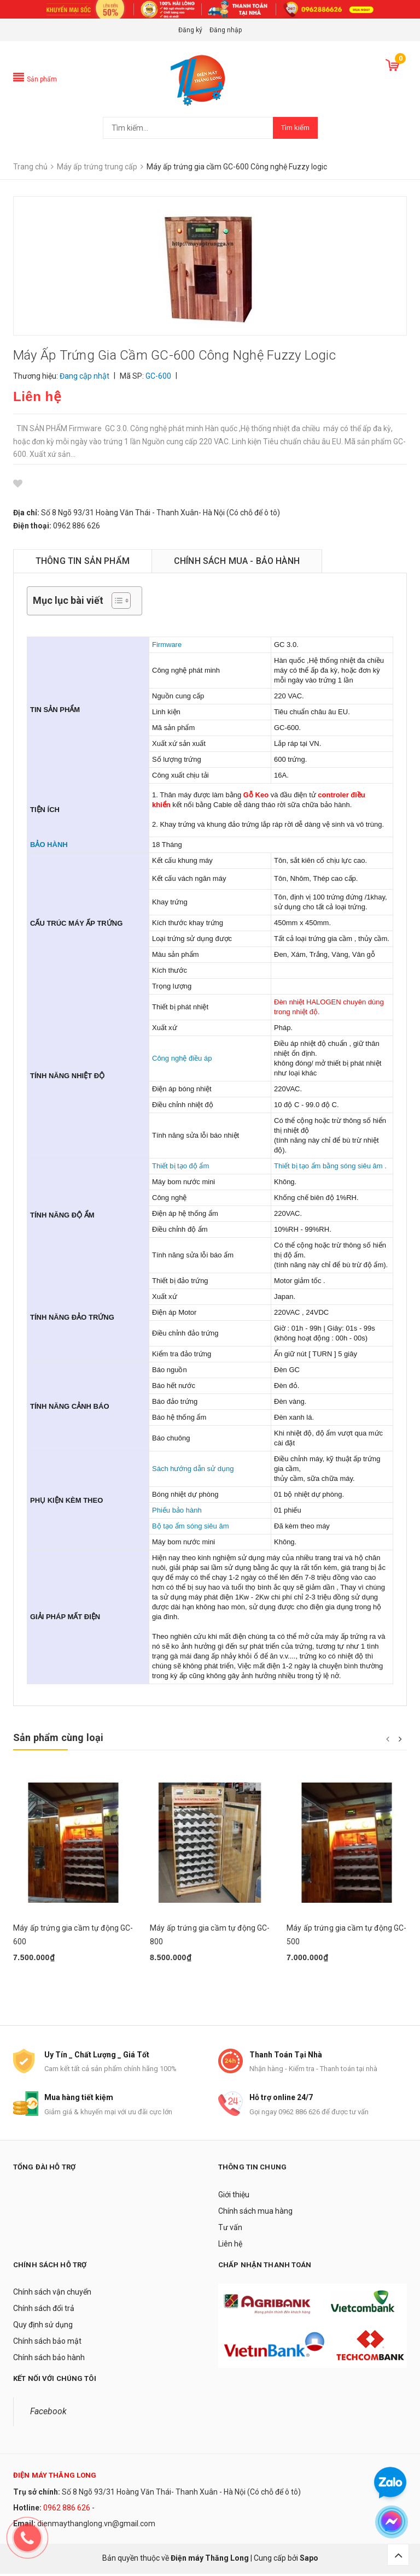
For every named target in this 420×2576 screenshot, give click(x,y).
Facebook (48, 2413)
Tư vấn (230, 2229)
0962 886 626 (66, 2510)
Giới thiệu (233, 2196)
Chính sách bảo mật (47, 2343)
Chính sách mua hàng (255, 2213)
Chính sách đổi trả (43, 2310)
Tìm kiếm (295, 127)
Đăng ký (190, 30)
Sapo (309, 2560)
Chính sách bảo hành (49, 2359)
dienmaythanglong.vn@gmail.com (96, 2525)
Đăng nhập (225, 30)
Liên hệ (230, 2246)
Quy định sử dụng (43, 2326)
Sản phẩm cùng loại (58, 1737)
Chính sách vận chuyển (52, 2294)
